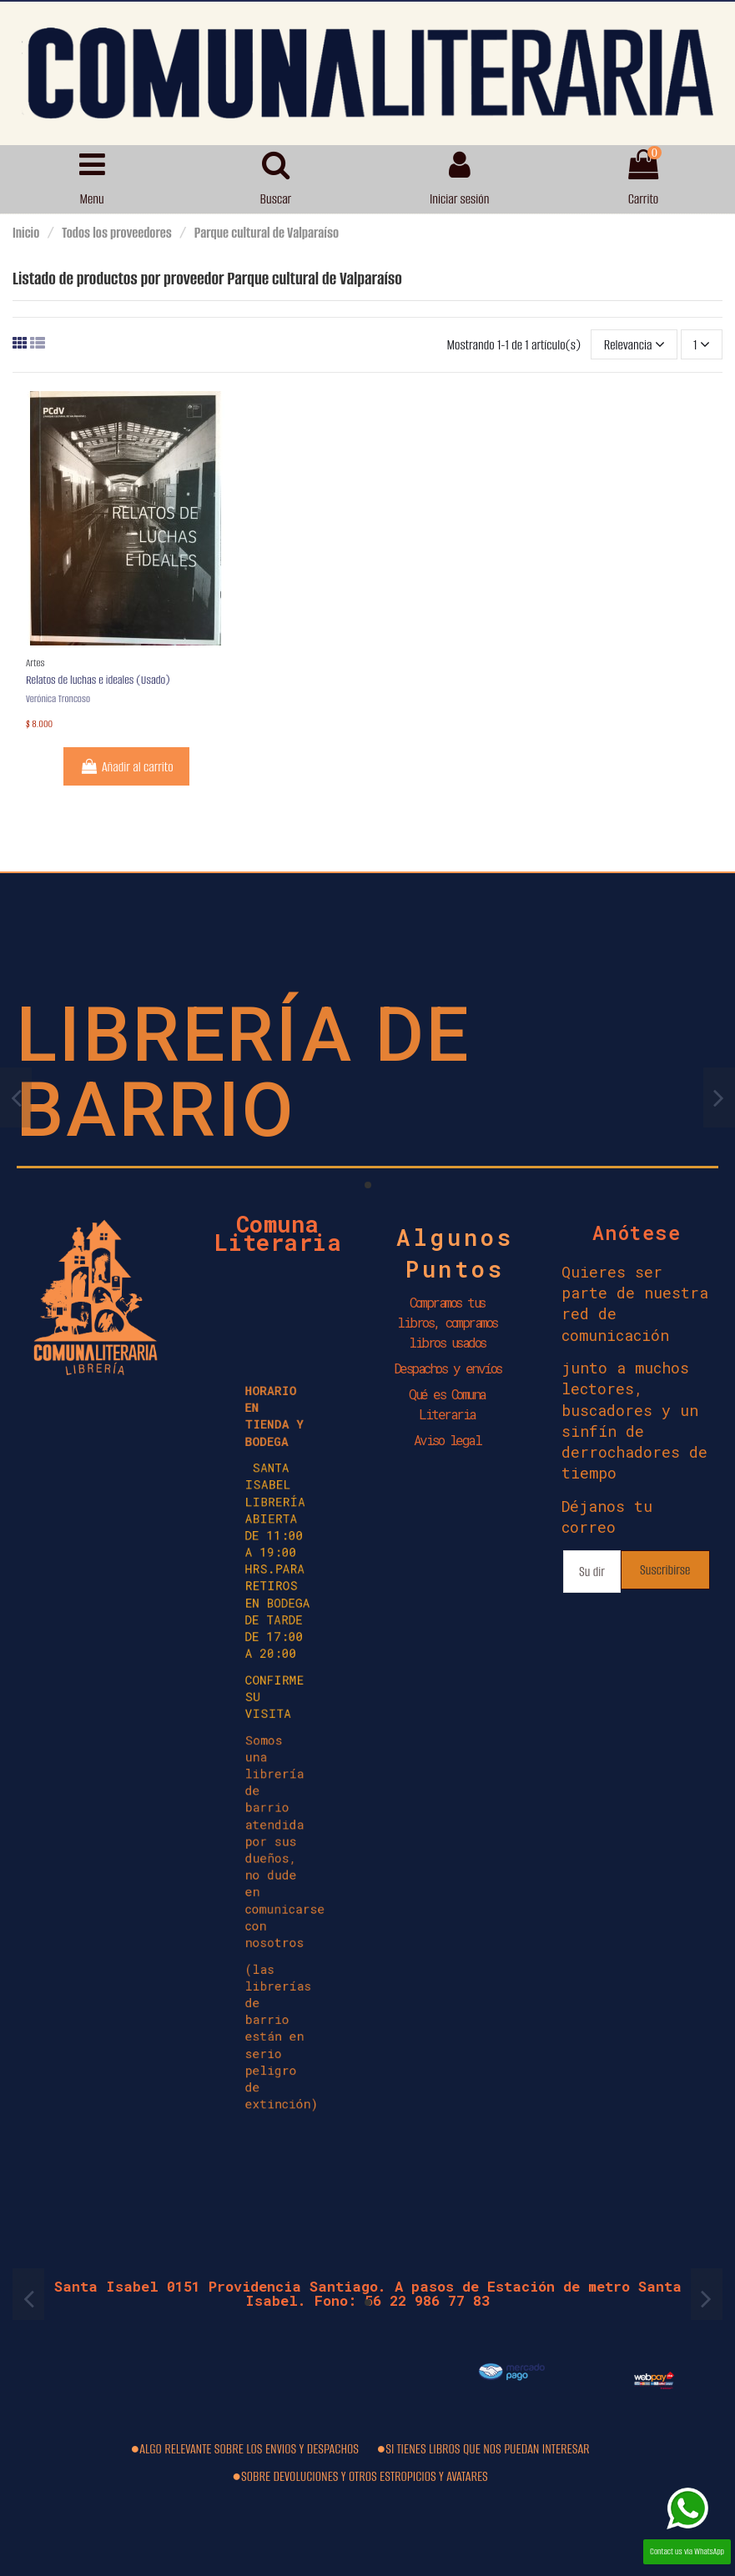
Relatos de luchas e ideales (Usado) (98, 680)
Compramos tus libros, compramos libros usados (447, 1322)
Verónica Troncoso (58, 698)
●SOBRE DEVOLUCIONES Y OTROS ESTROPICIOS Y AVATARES (360, 2476)
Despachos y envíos (447, 1368)
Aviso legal (447, 1440)
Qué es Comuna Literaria (447, 1404)
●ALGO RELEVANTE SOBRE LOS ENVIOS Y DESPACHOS (244, 2449)
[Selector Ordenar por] (634, 344)
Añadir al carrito (126, 767)
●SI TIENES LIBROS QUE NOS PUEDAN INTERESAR (482, 2449)
